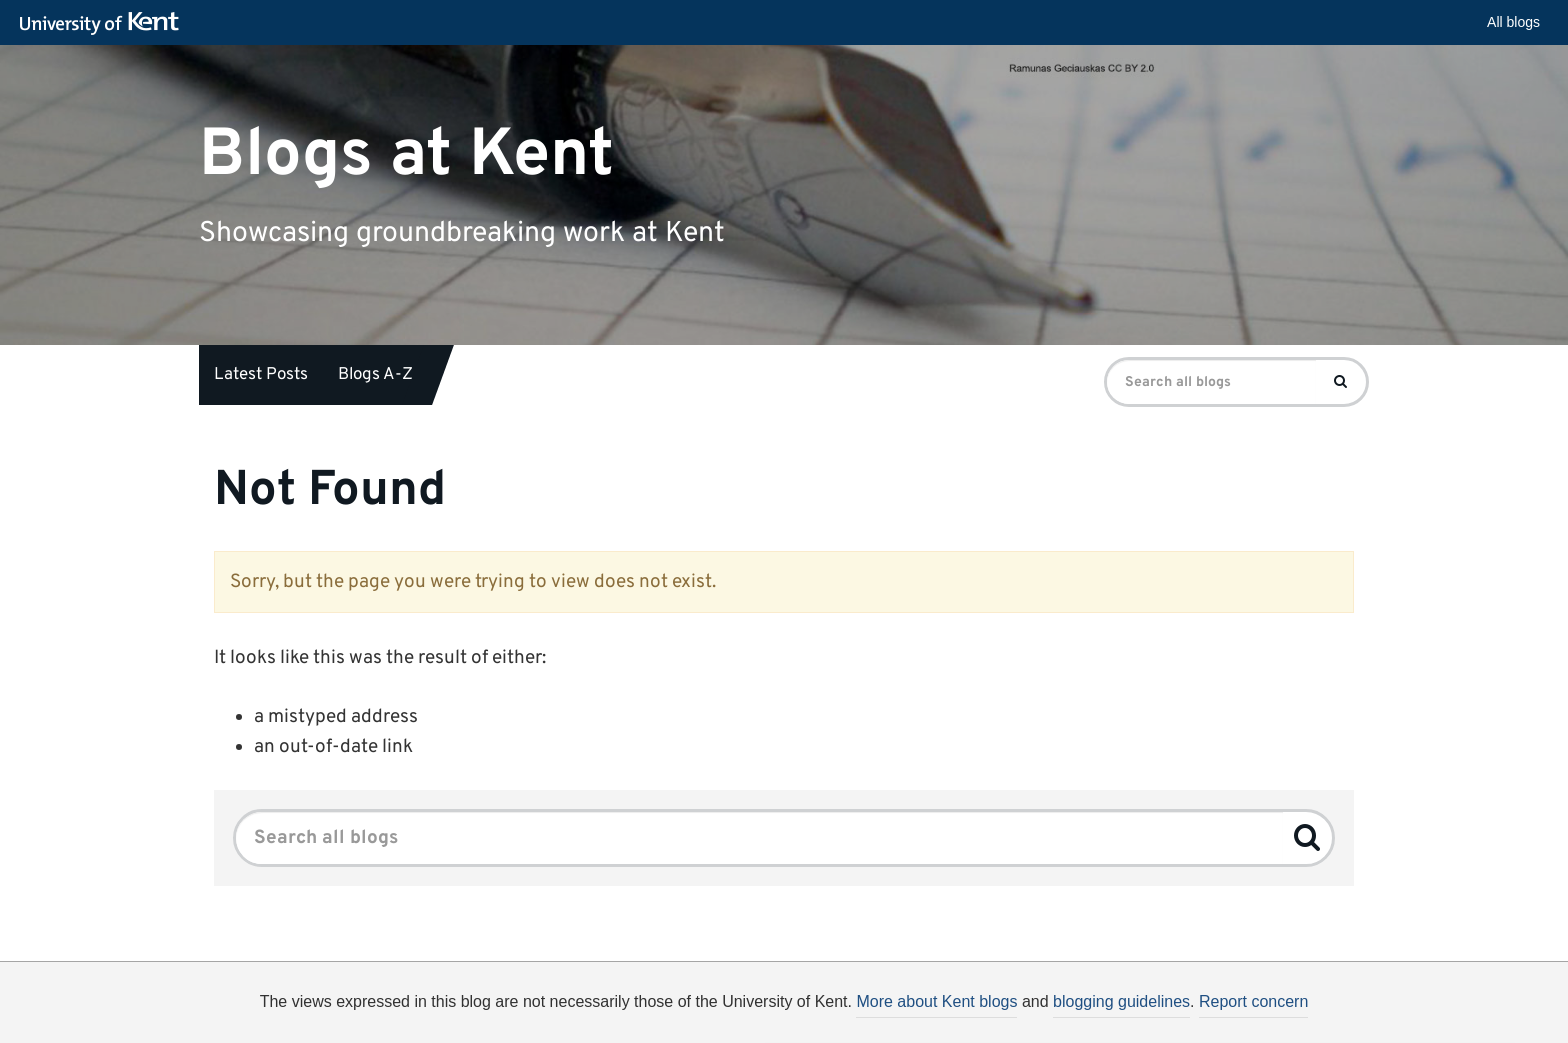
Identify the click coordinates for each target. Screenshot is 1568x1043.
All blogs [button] (1513, 22)
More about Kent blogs (936, 1001)
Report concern (1253, 1001)
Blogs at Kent (406, 154)
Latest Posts (261, 375)
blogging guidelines (1121, 1001)
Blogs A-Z (375, 375)
